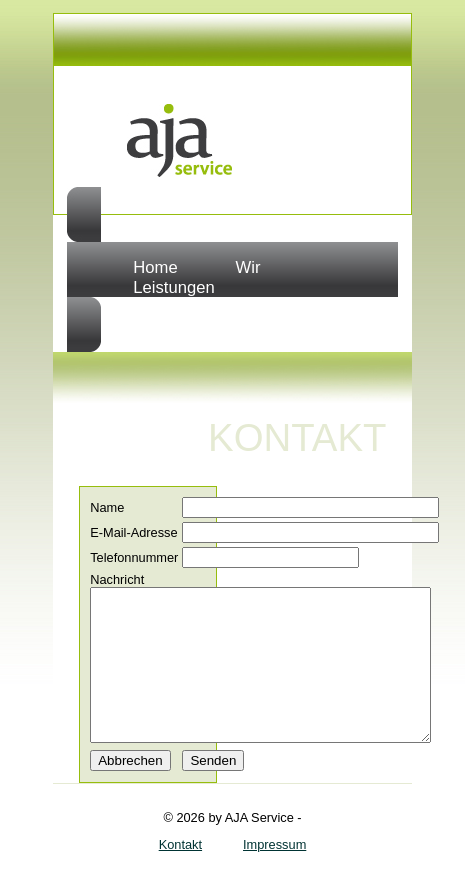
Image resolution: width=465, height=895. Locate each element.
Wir (248, 267)
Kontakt (180, 874)
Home (155, 267)
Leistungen (173, 287)
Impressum (274, 874)
